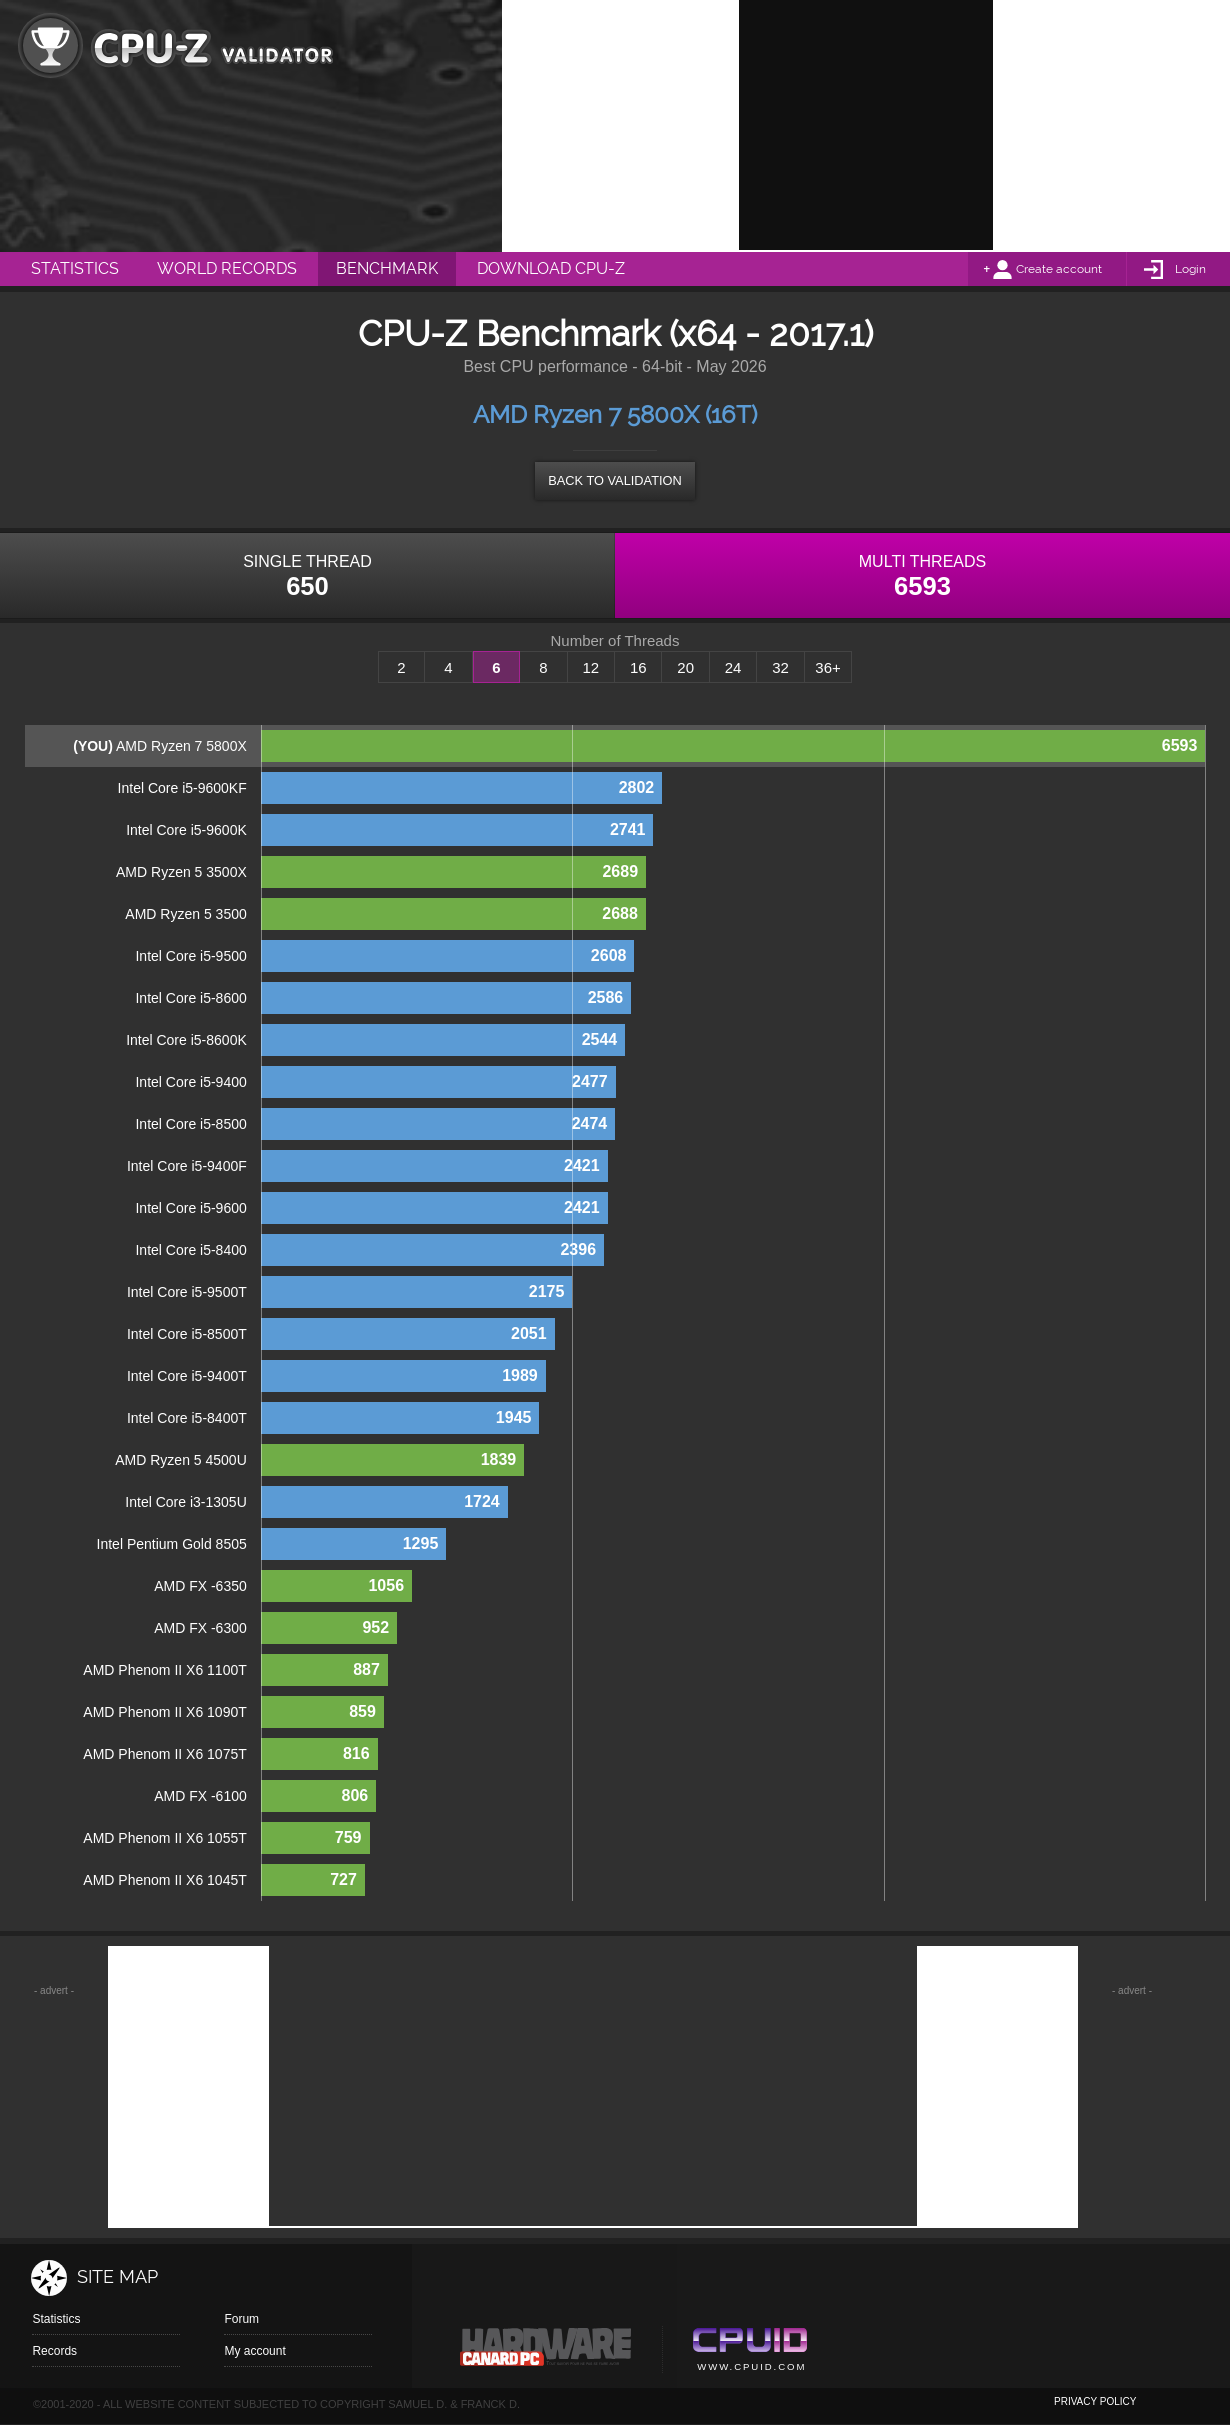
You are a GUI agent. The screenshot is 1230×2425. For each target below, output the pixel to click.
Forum (241, 2319)
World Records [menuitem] (227, 268)
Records (54, 2351)
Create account (1059, 269)
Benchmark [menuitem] (387, 268)
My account (254, 2351)
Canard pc (546, 2352)
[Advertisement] (866, 125)
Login (1190, 269)
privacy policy (1095, 2401)
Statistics (56, 2319)
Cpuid (749, 2352)
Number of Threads (615, 641)
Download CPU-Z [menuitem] (551, 268)
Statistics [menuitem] (75, 268)
